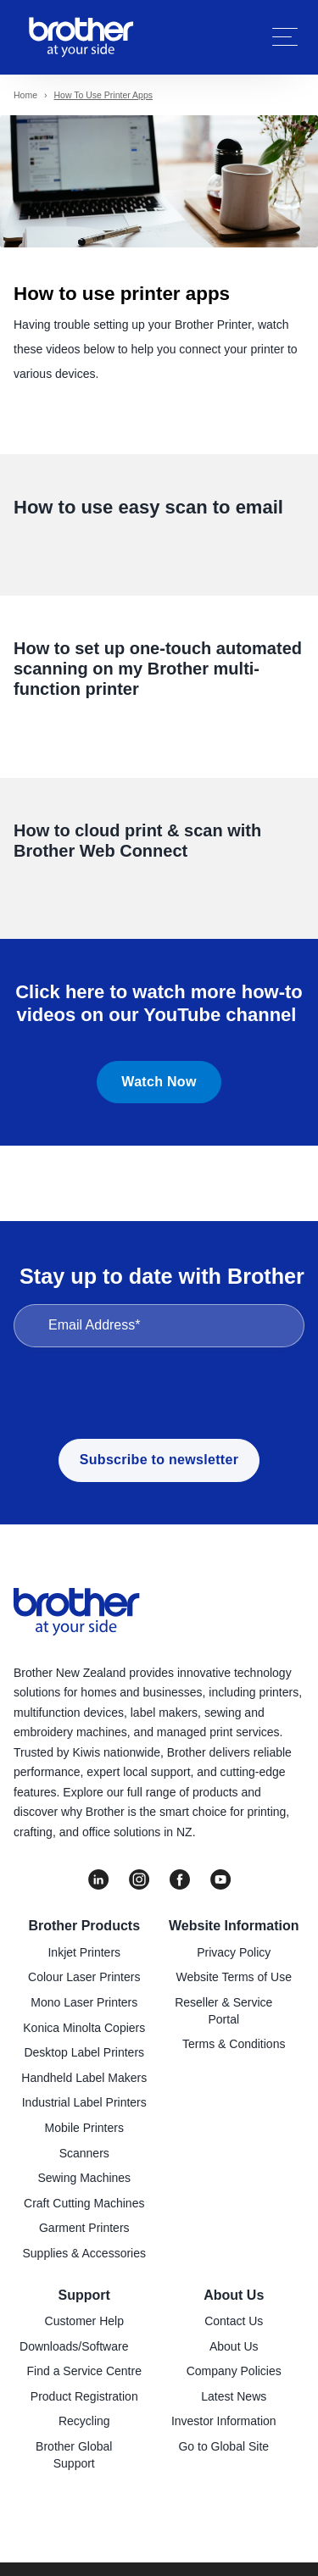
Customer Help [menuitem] (84, 2321)
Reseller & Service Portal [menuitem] (223, 2011)
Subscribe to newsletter (159, 1459)
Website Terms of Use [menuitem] (234, 1977)
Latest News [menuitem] (233, 2396)
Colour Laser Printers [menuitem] (84, 1977)
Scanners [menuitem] (84, 2153)
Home (25, 95)
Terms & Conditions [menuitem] (233, 2044)
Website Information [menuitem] (234, 1925)
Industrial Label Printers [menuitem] (84, 2102)
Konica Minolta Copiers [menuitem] (84, 2028)
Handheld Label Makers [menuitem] (84, 2078)
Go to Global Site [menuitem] (223, 2446)
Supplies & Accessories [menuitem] (84, 2253)
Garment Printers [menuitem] (84, 2228)
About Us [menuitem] (234, 2295)
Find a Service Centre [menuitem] (84, 2371)
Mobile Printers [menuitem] (84, 2128)
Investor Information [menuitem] (223, 2421)
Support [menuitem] (84, 2295)
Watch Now (158, 1081)
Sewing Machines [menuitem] (84, 2178)
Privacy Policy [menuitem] (234, 1952)
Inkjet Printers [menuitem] (83, 1952)
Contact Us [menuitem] (233, 2321)
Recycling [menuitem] (84, 2421)
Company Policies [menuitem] (234, 2371)
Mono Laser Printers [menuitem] (84, 2002)
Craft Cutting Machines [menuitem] (84, 2203)
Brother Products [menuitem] (84, 1925)
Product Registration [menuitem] (84, 2396)
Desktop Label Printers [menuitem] (84, 2052)
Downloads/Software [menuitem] (74, 2346)
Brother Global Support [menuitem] (74, 2455)
